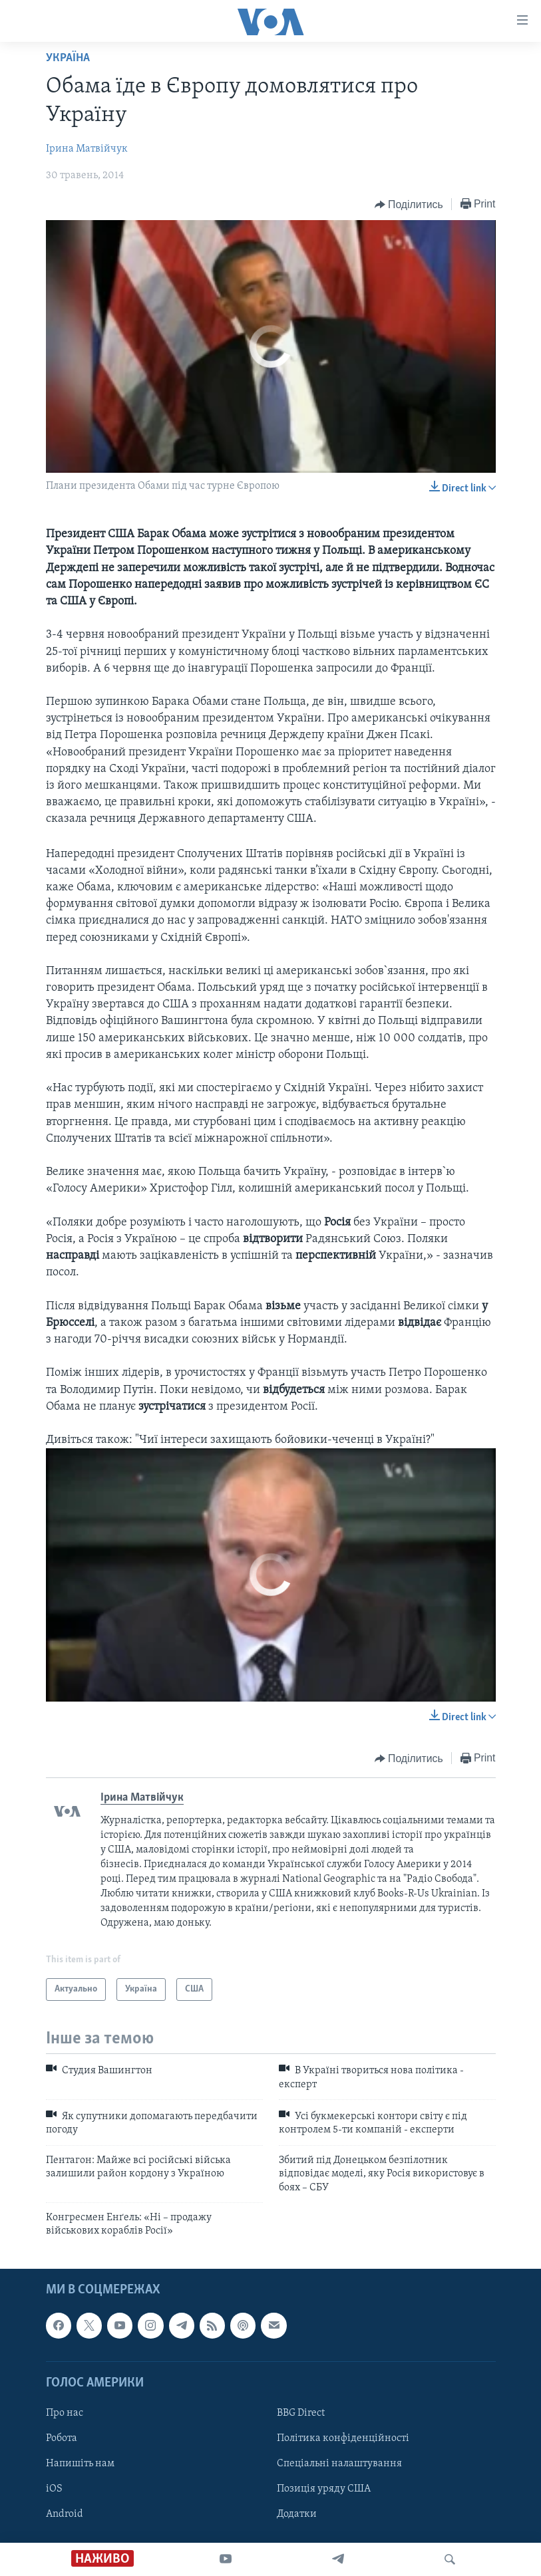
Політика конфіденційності (343, 2438)
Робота (61, 2438)
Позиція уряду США (324, 2489)
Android (64, 2514)
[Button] (409, 204)
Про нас (64, 2413)
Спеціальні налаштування (339, 2463)
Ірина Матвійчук (87, 149)
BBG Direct (301, 2413)
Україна (68, 58)
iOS (54, 2489)
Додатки (297, 2514)
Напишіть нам (80, 2463)
